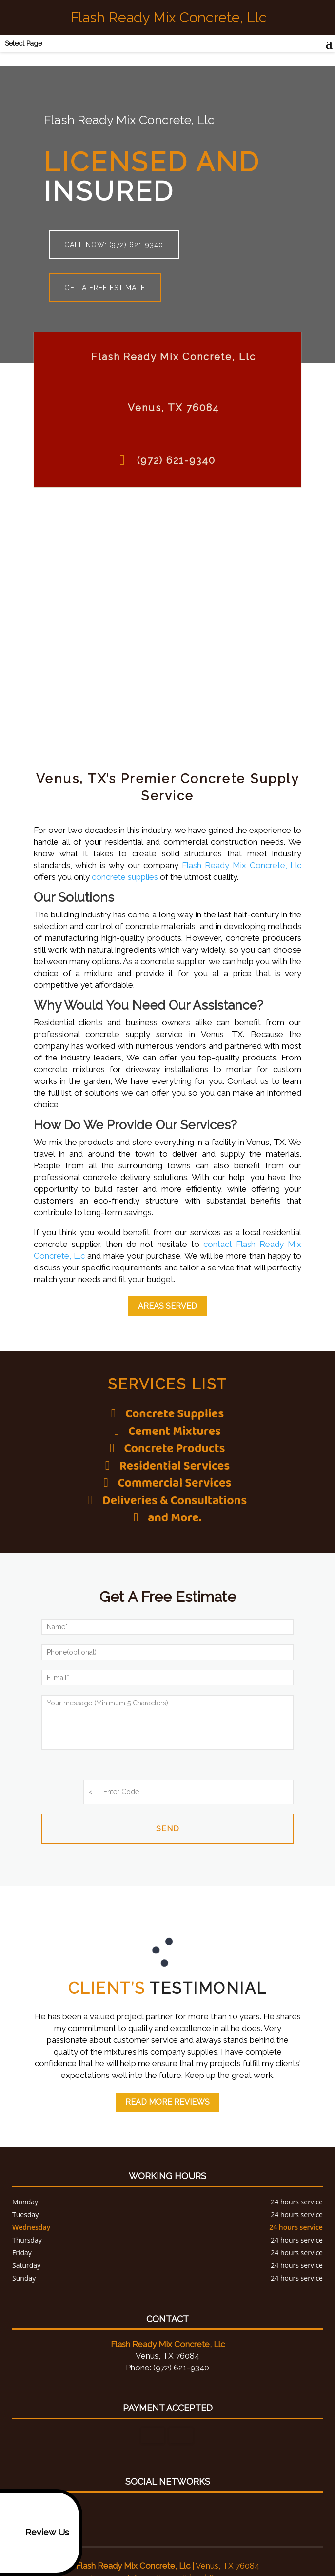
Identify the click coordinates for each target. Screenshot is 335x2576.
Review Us (38, 2532)
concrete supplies (125, 877)
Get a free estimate (104, 287)
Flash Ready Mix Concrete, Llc (241, 865)
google (166, 2486)
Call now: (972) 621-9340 (113, 245)
